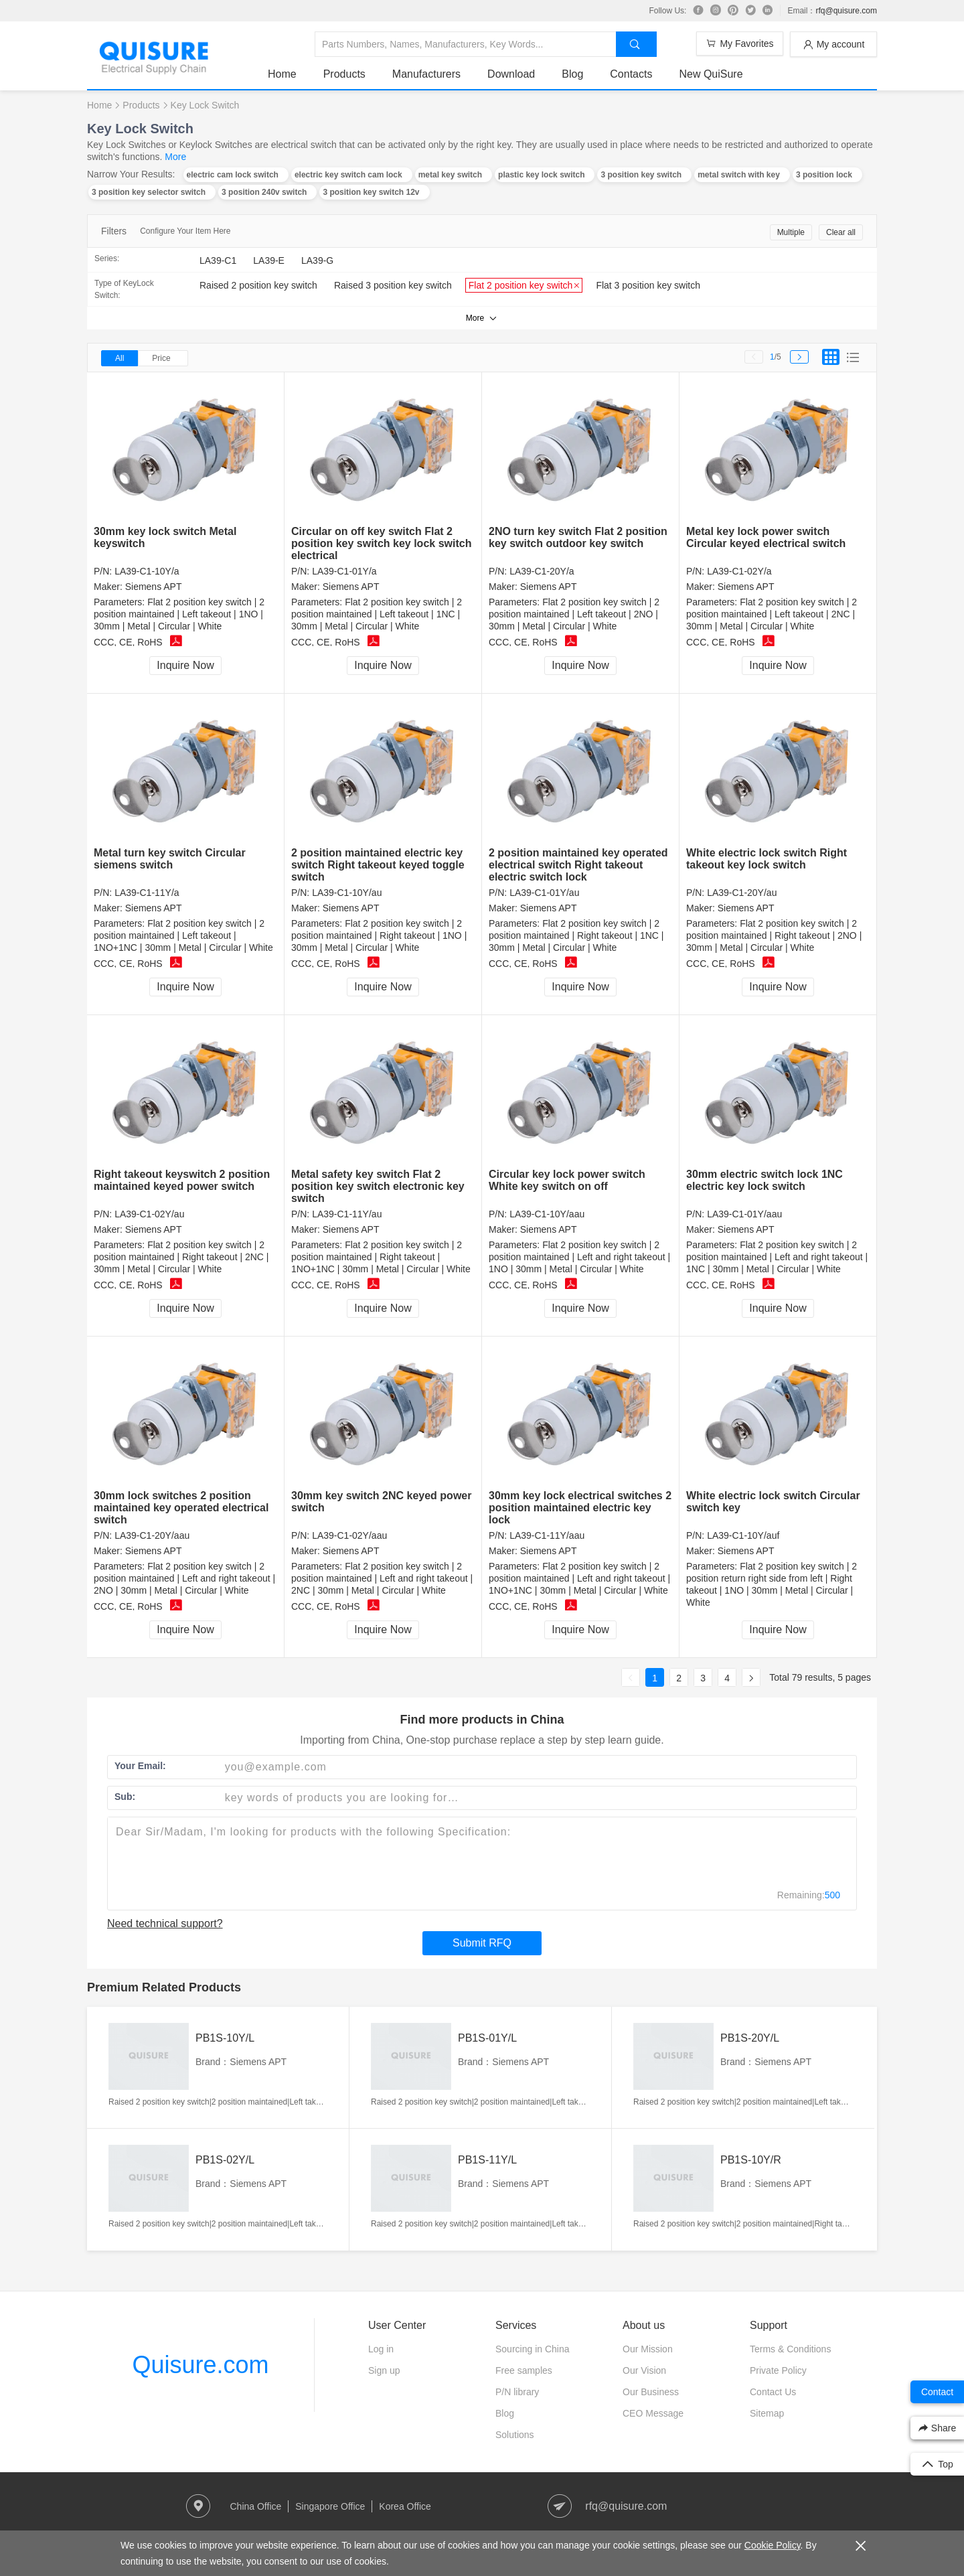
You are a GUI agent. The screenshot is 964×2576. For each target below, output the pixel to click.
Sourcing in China (532, 2349)
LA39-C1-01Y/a (344, 571)
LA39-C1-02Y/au (149, 1214)
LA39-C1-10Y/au (347, 892)
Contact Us (773, 2391)
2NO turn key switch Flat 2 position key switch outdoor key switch (578, 537)
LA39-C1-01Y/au (544, 892)
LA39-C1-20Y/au (742, 892)
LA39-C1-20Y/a (541, 571)
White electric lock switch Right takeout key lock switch (766, 858)
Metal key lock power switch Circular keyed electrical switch (766, 537)
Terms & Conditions (790, 2349)
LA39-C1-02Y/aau (349, 1535)
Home (282, 74)
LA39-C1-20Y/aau (151, 1535)
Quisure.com (200, 2364)
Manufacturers (426, 74)
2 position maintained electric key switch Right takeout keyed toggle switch (378, 865)
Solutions (514, 2434)
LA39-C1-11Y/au (347, 1214)
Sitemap (767, 2413)
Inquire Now (185, 665)
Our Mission (648, 2349)
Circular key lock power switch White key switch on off (567, 1180)
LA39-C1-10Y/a (146, 571)
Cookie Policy (772, 2545)
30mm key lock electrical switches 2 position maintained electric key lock (580, 1507)
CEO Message (653, 2413)
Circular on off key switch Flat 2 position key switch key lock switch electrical (381, 543)
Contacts (631, 74)
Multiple (791, 232)
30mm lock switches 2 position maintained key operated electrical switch (181, 1507)
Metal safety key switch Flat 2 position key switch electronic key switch (378, 1186)
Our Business (651, 2391)
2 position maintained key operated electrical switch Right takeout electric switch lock (578, 865)
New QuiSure (710, 74)
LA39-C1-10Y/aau (546, 1214)
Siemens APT (153, 586)
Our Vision (644, 2370)
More (175, 156)
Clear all (841, 232)
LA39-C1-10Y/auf (743, 1535)
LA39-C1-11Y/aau (546, 1535)
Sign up (384, 2370)
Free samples (523, 2370)
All (119, 358)
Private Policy (778, 2370)
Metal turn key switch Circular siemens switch (170, 858)
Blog (572, 74)
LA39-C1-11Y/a (146, 892)
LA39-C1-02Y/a (739, 571)
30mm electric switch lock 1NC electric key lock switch (764, 1180)
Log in (381, 2349)
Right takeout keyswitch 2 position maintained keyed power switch (182, 1180)
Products (344, 74)
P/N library (517, 2391)
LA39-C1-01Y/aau (744, 1214)
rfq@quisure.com (846, 10)
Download (511, 74)
